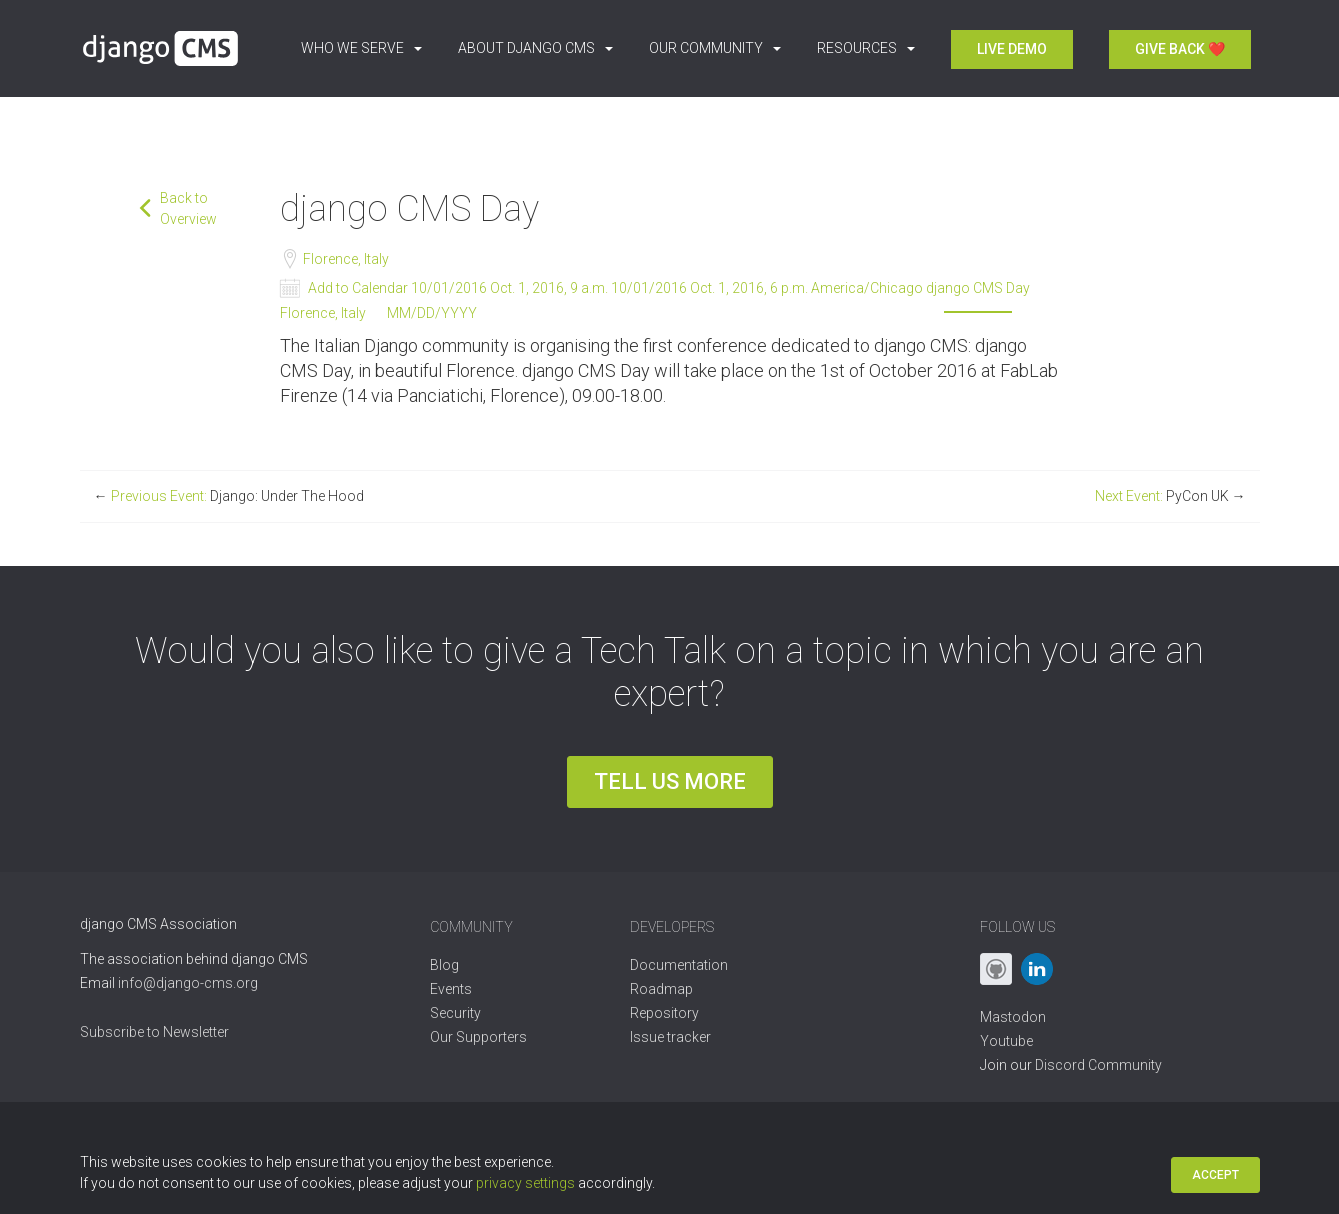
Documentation (679, 965)
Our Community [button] (715, 48)
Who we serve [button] (361, 48)
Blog (444, 965)
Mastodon (1013, 1017)
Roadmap (661, 989)
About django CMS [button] (535, 48)
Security (455, 1013)
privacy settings (525, 1183)
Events (451, 989)
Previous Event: (229, 496)
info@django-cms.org (188, 983)
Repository (664, 1013)
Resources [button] (866, 48)
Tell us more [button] (670, 781)
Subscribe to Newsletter (154, 1032)
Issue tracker (670, 1037)
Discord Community (1098, 1065)
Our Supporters (478, 1037)
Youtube (1006, 1041)
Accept (1215, 1175)
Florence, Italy (344, 259)
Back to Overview (188, 208)
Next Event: (1170, 496)
